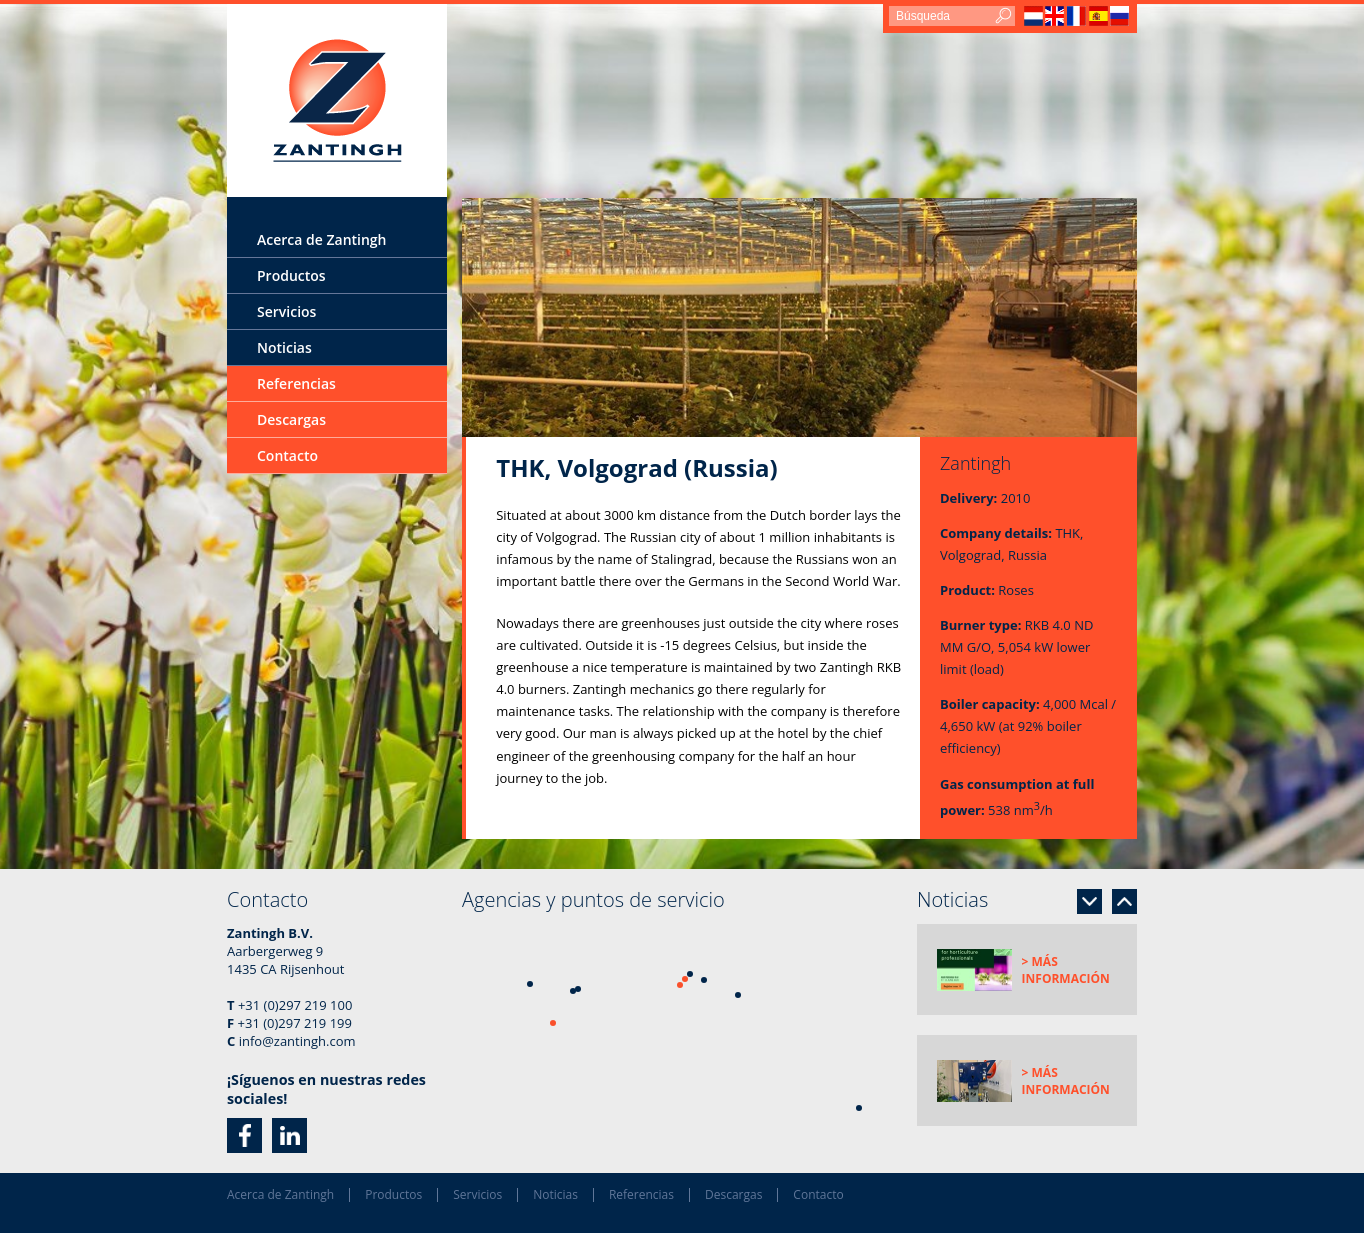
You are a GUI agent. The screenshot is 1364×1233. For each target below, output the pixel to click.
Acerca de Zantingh (322, 239)
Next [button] (1089, 901)
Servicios (286, 311)
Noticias (284, 347)
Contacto (287, 455)
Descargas (291, 419)
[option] (799, 317)
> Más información (1066, 970)
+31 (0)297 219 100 (295, 1005)
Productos (291, 275)
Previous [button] (1124, 901)
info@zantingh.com (297, 1041)
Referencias (296, 383)
